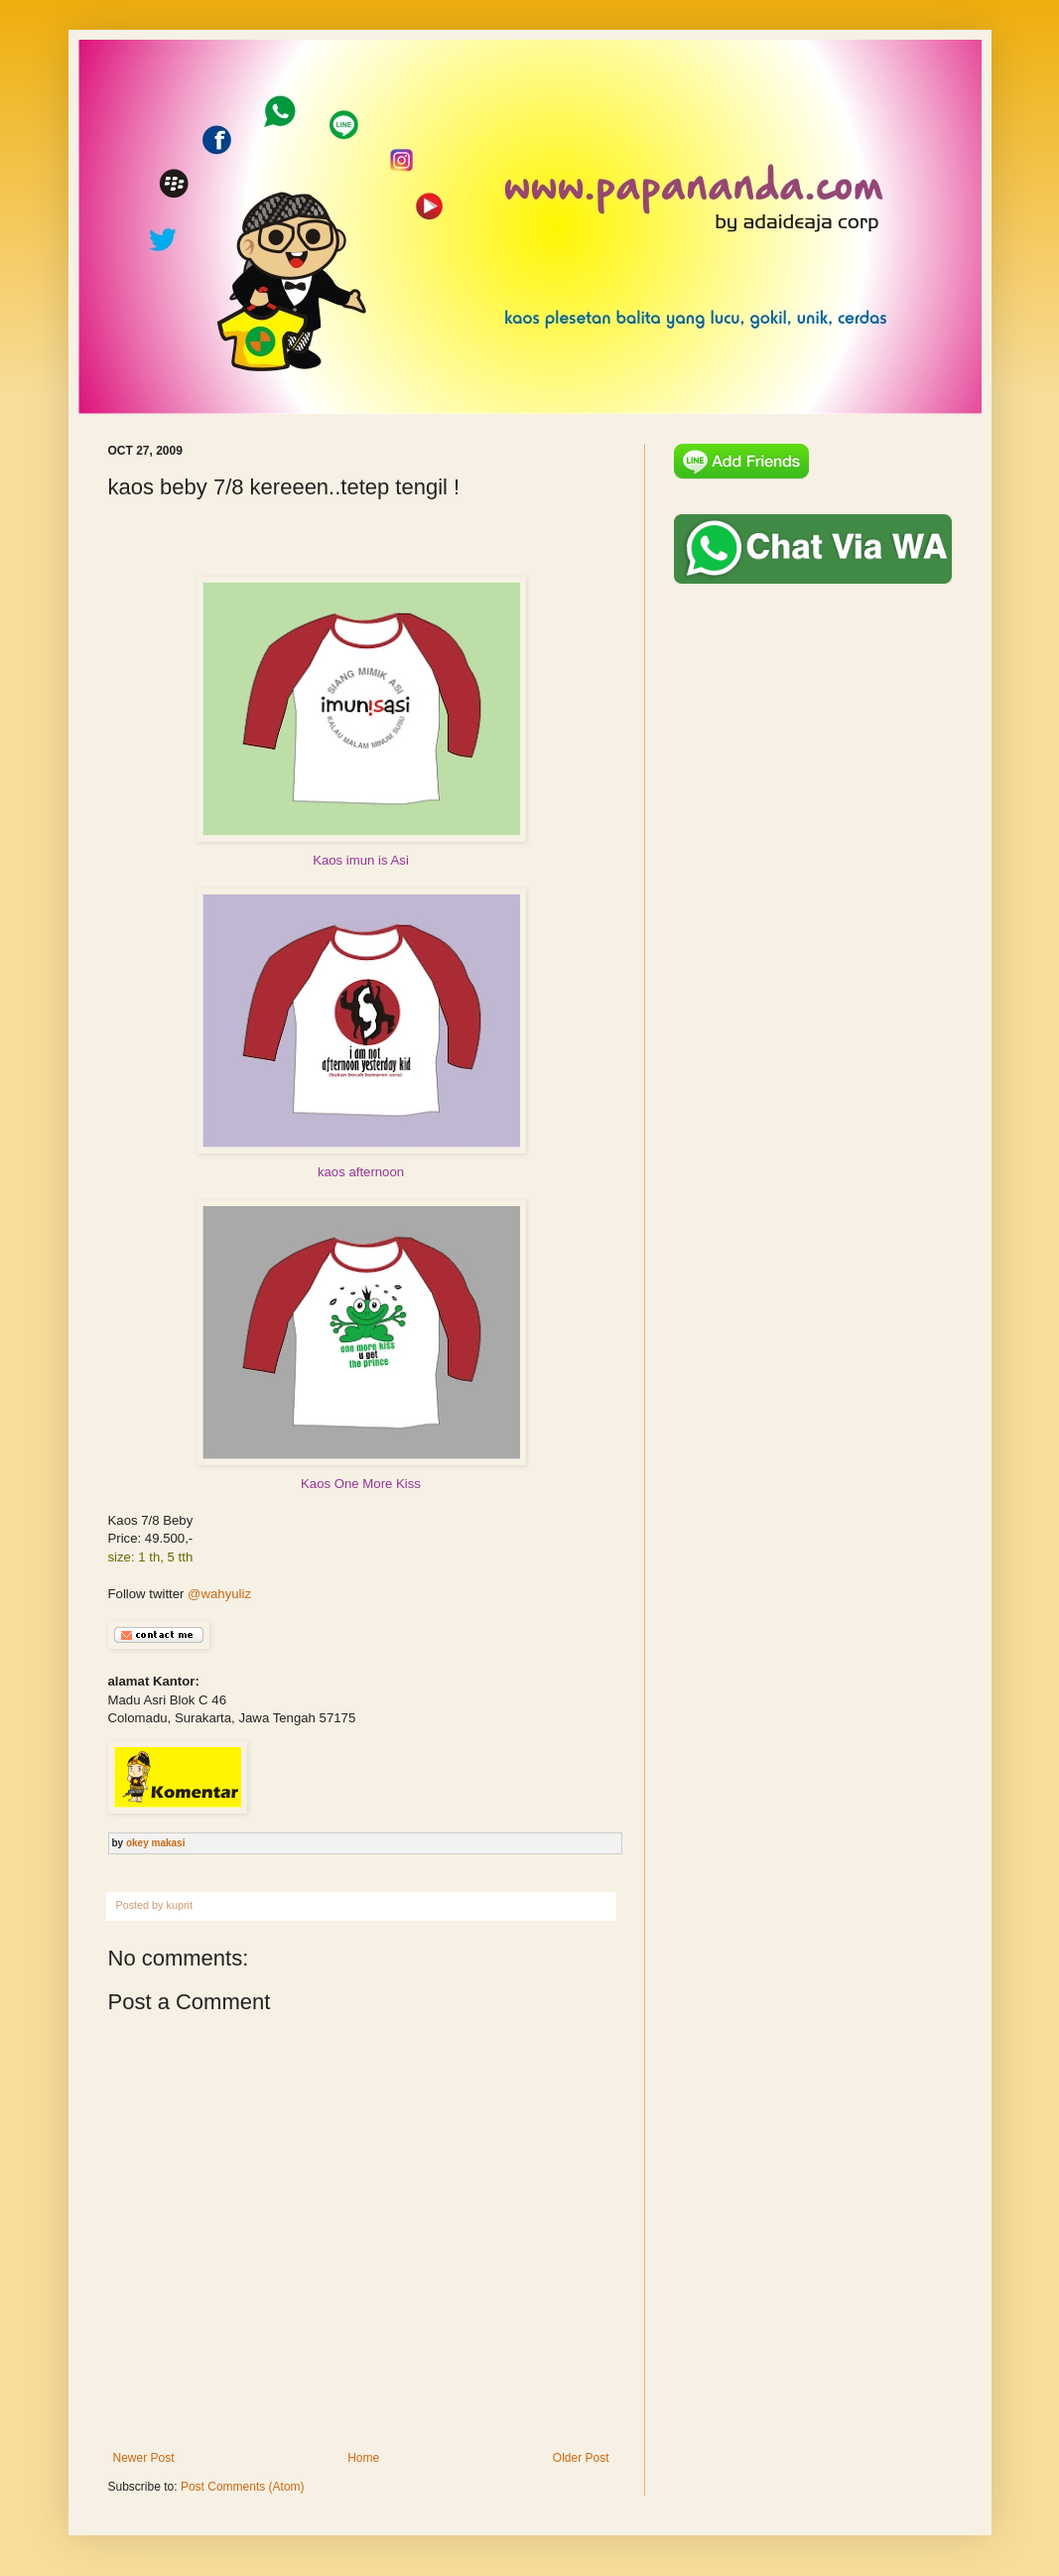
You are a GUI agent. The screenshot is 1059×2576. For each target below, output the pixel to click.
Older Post (581, 2458)
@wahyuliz (219, 1593)
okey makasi (156, 1842)
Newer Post (144, 2458)
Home (363, 2458)
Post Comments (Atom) (243, 2487)
